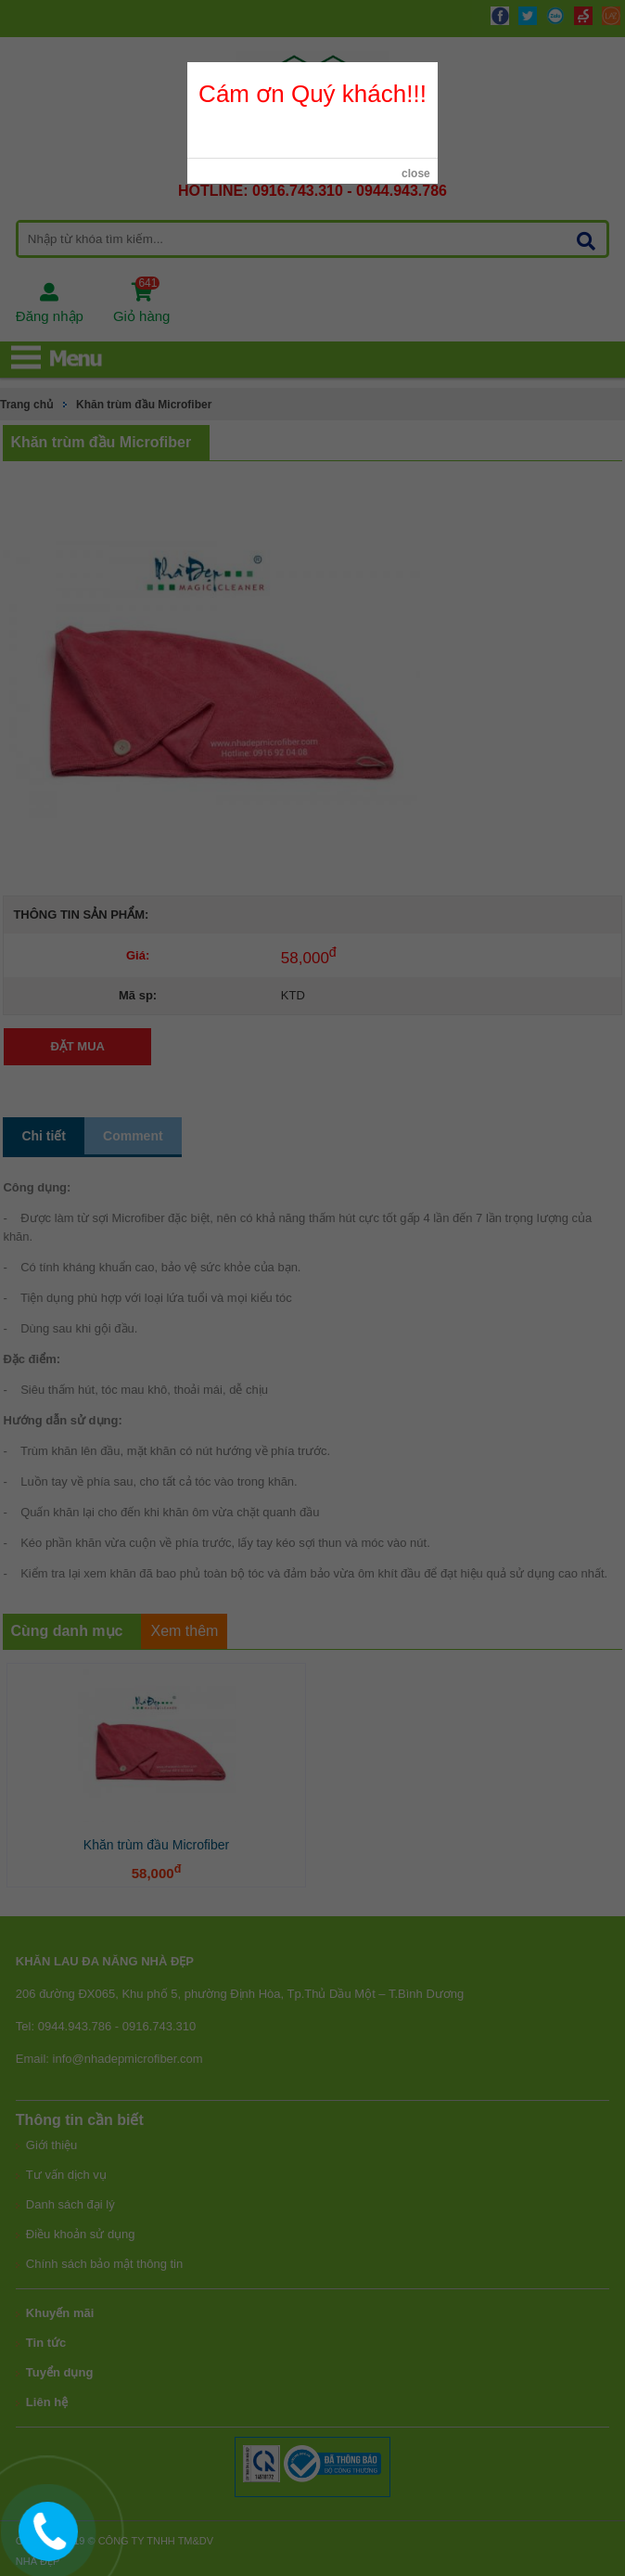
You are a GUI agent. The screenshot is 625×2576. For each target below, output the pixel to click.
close (416, 173)
